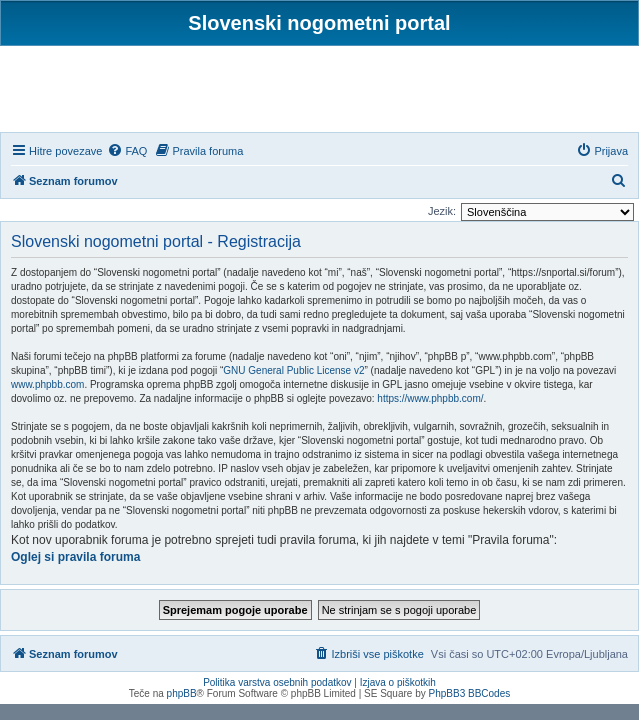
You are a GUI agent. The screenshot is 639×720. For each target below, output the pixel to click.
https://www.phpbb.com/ (430, 398)
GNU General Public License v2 (293, 370)
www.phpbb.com (47, 384)
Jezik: (442, 211)
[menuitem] (127, 151)
